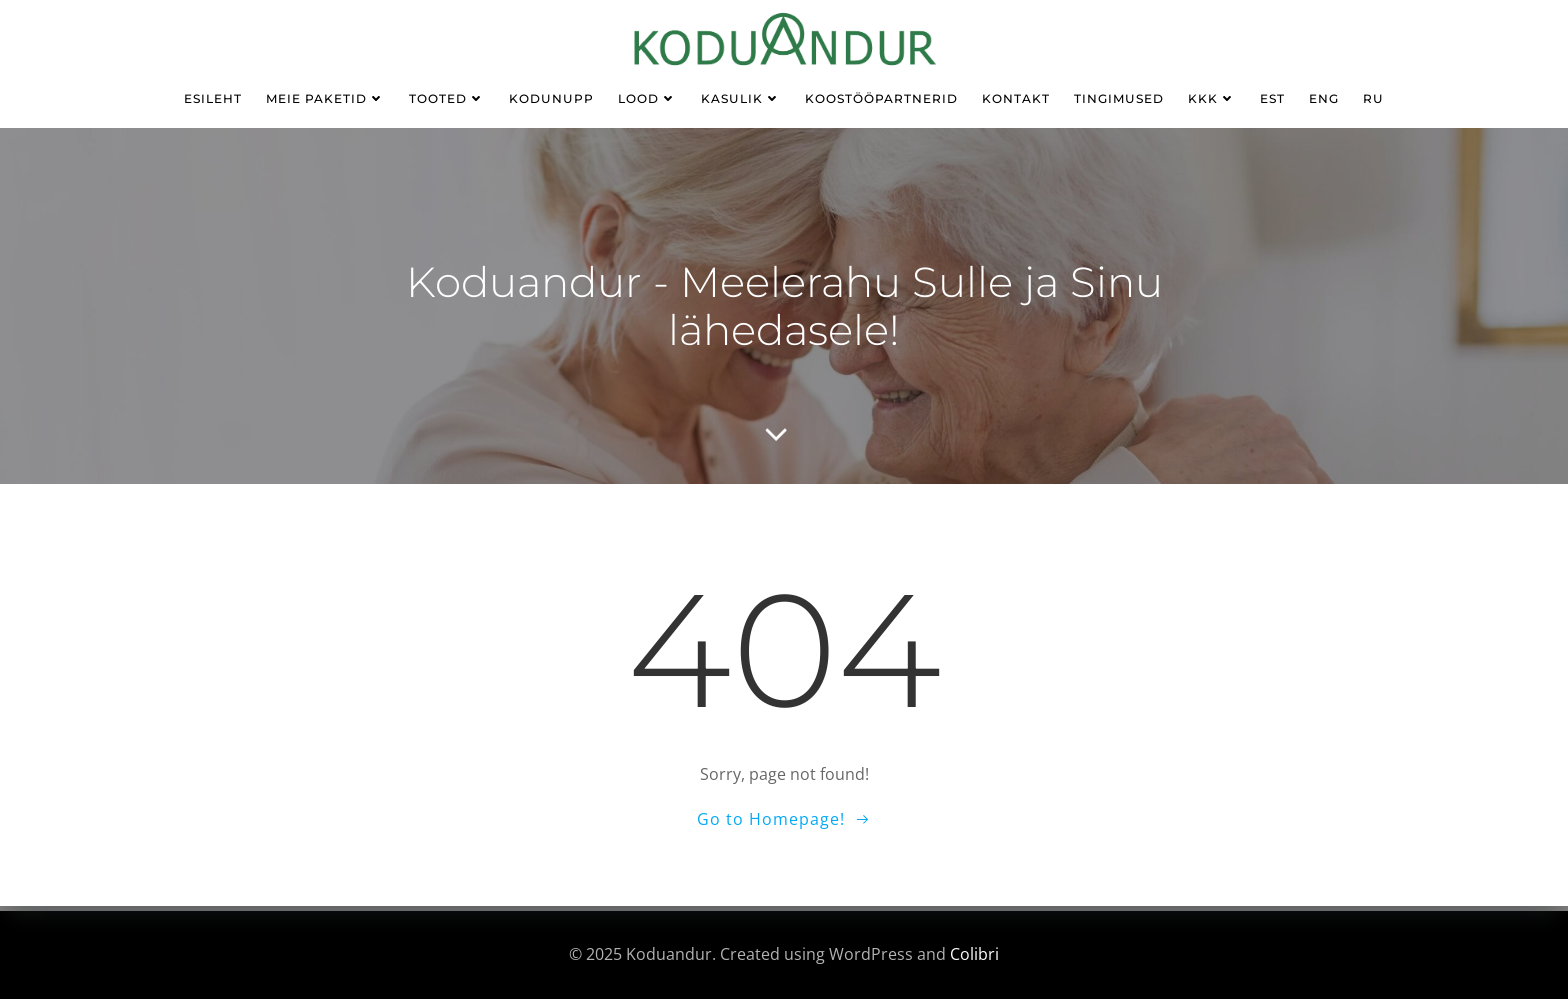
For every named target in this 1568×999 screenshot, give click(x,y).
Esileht (213, 98)
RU (1373, 98)
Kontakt (1016, 98)
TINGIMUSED (1119, 98)
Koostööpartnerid (881, 98)
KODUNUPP (551, 98)
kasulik (741, 98)
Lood (647, 98)
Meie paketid (325, 98)
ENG (1324, 98)
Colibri (974, 954)
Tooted (447, 98)
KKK (1212, 98)
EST (1272, 98)
